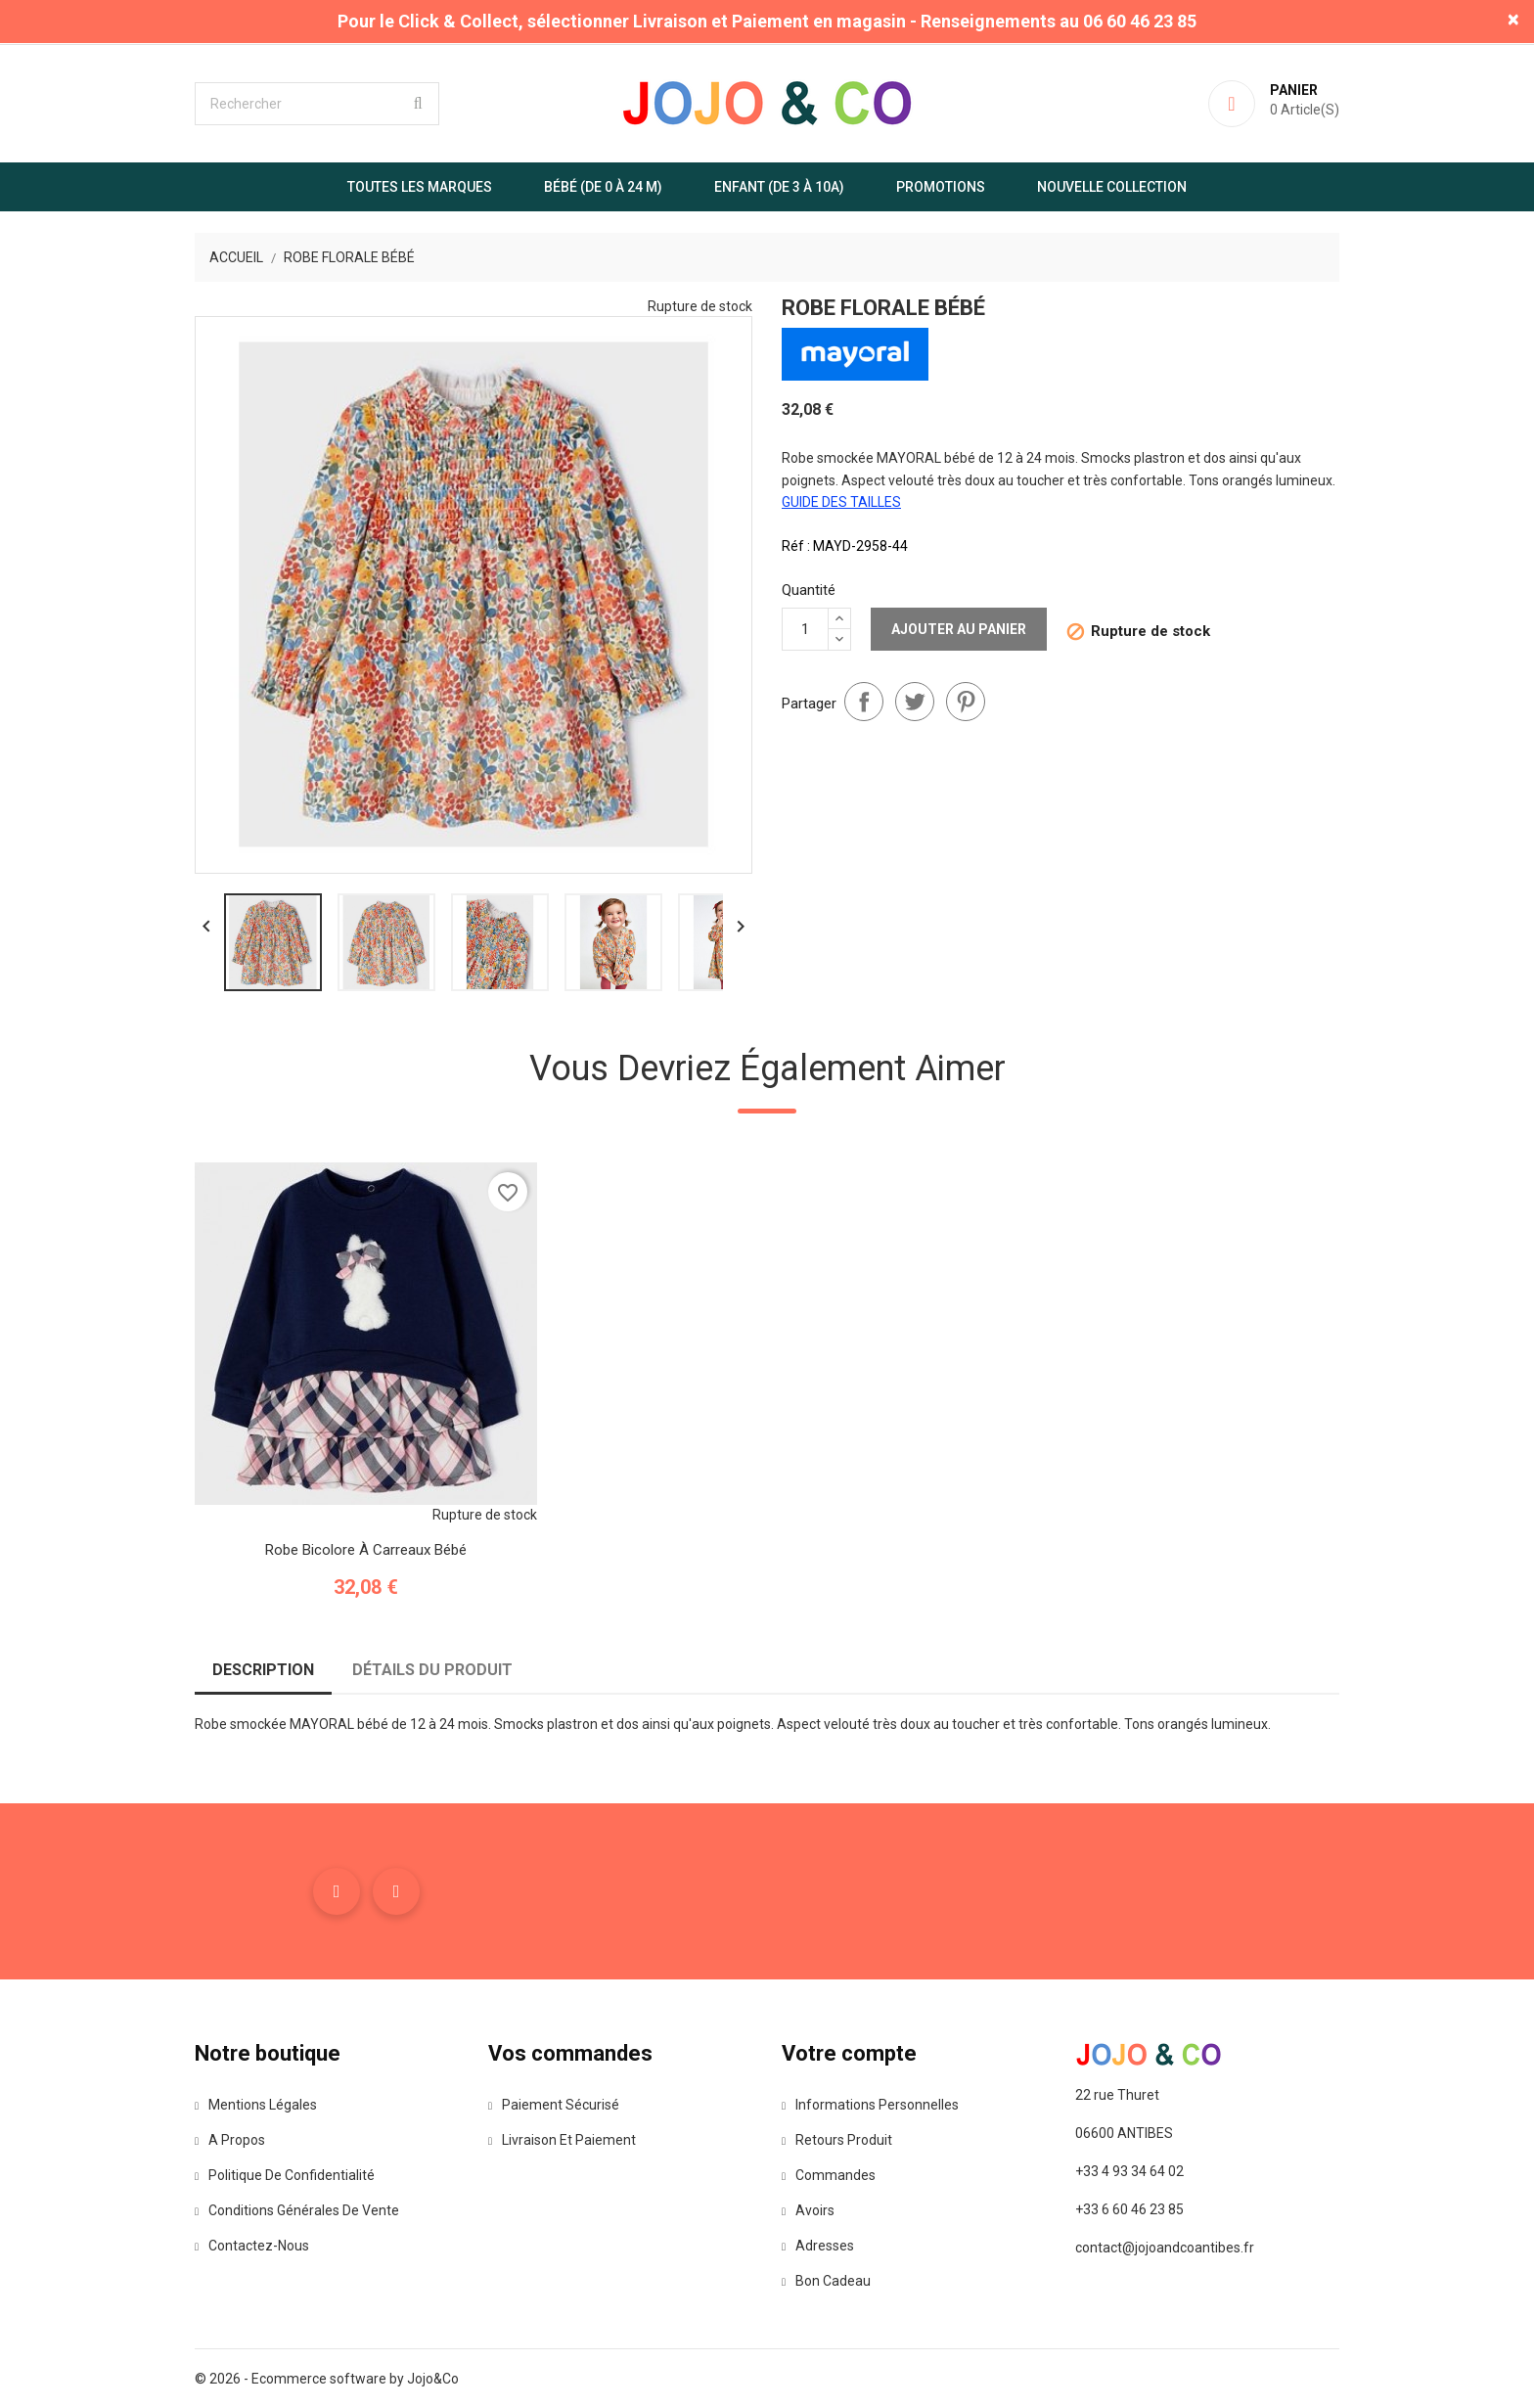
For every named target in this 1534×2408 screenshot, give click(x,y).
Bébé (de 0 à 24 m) (603, 187)
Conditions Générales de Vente (297, 2210)
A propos (230, 2140)
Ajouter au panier (958, 629)
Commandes (829, 2175)
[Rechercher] (317, 103)
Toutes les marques (419, 187)
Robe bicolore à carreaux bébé (366, 1550)
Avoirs (808, 2210)
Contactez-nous (252, 2245)
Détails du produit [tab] (432, 1669)
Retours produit (837, 2140)
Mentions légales (256, 2105)
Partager (863, 701)
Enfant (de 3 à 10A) (779, 187)
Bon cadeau (826, 2281)
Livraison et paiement (562, 2140)
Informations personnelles (870, 2105)
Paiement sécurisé (553, 2105)
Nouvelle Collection (1112, 187)
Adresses (818, 2245)
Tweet (914, 701)
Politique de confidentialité (285, 2175)
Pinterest (965, 701)
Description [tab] (263, 1669)
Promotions (940, 187)
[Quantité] (805, 629)
